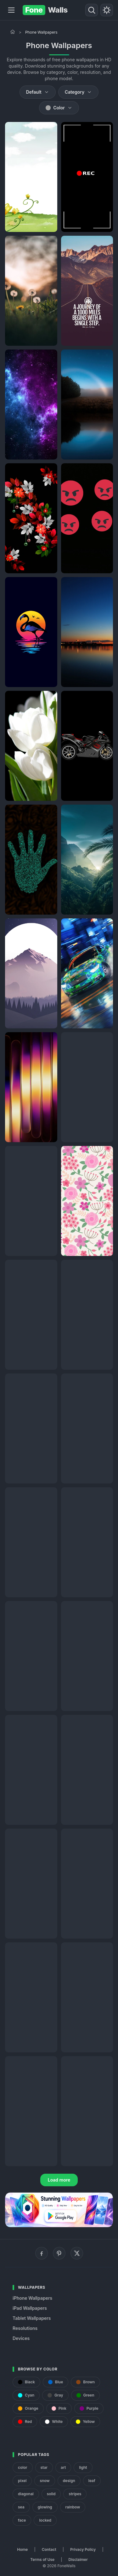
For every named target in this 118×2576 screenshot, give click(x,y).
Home (22, 2549)
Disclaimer (77, 2559)
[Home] (12, 31)
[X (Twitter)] (76, 2253)
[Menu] (11, 10)
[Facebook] (41, 2253)
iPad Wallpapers (30, 2308)
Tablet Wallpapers (32, 2318)
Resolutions (25, 2328)
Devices (21, 2338)
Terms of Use (42, 2559)
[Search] (91, 10)
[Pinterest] (59, 2253)
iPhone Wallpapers (32, 2298)
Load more (59, 2179)
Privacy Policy (83, 2549)
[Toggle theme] (106, 10)
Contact (49, 2549)
